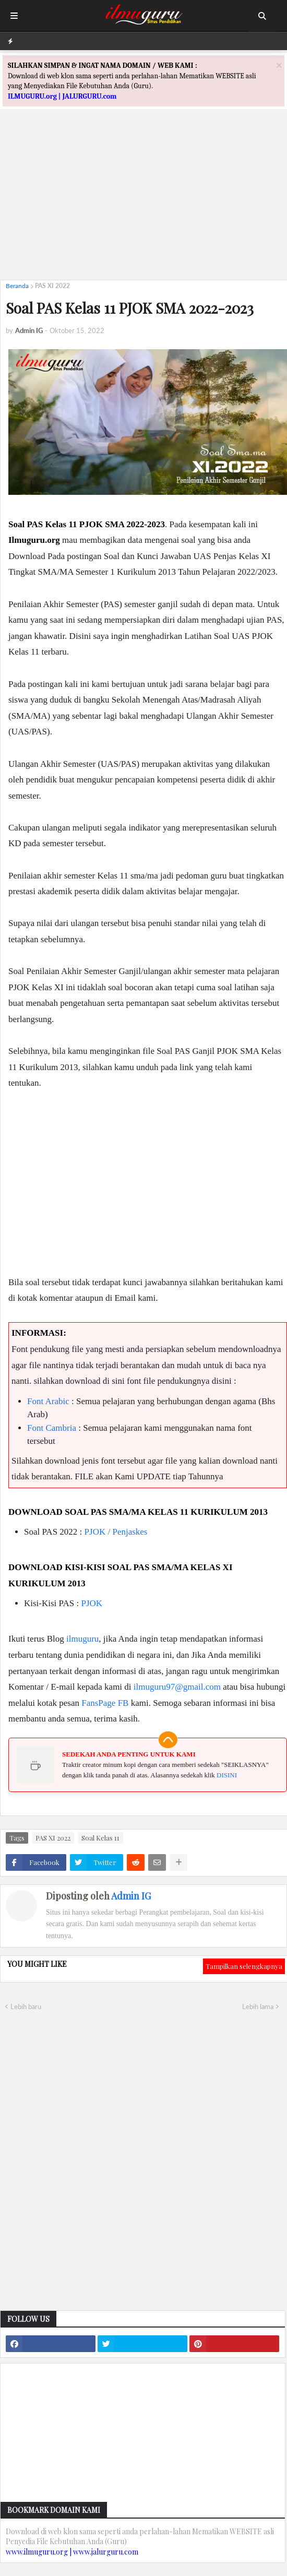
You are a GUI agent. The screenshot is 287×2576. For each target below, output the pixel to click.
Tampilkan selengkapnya (244, 1966)
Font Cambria (51, 1428)
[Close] (279, 65)
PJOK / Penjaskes (116, 1532)
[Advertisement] (143, 199)
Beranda (17, 286)
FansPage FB (104, 1703)
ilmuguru (82, 1639)
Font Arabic (48, 1401)
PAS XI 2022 (52, 286)
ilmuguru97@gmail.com (177, 1687)
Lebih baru (25, 2006)
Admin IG (131, 1896)
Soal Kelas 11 (100, 1837)
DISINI (227, 1775)
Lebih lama (257, 2006)
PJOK (91, 1603)
